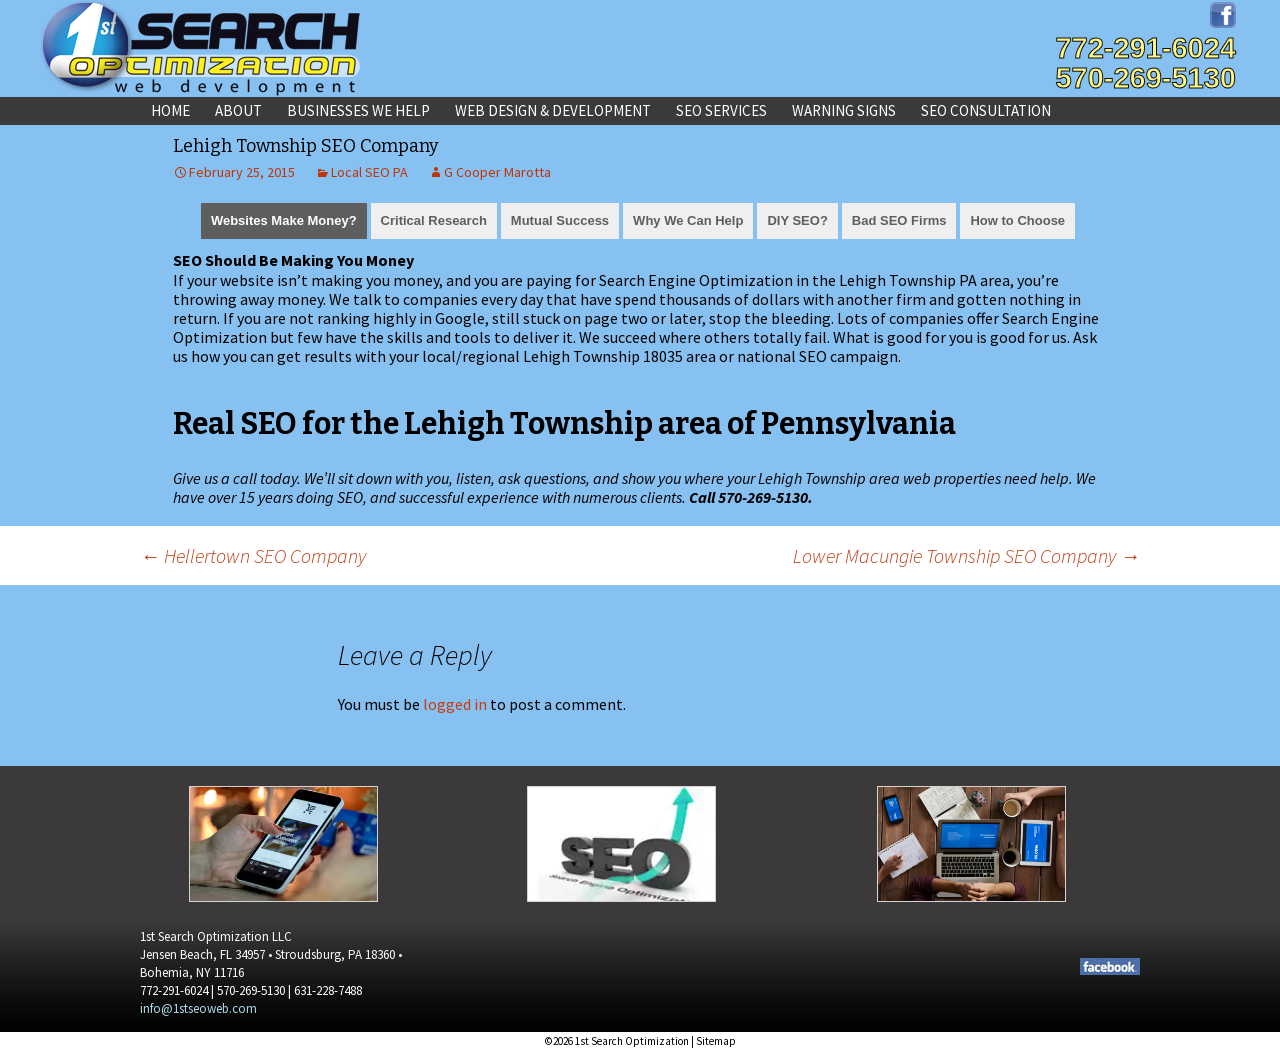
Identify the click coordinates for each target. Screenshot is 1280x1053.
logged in (455, 704)
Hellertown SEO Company (253, 555)
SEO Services (721, 110)
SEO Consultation (986, 110)
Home (170, 110)
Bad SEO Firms (899, 220)
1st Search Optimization (632, 1041)
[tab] (284, 219)
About (238, 110)
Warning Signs (844, 110)
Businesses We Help (358, 110)
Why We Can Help (688, 220)
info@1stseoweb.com (198, 1008)
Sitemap (716, 1041)
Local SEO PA (369, 172)
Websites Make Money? (284, 220)
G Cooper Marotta (497, 172)
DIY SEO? (797, 220)
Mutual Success (560, 220)
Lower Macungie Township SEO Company (966, 555)
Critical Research (434, 220)
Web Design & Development (553, 110)
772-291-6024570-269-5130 (1145, 63)
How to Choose (1017, 220)
